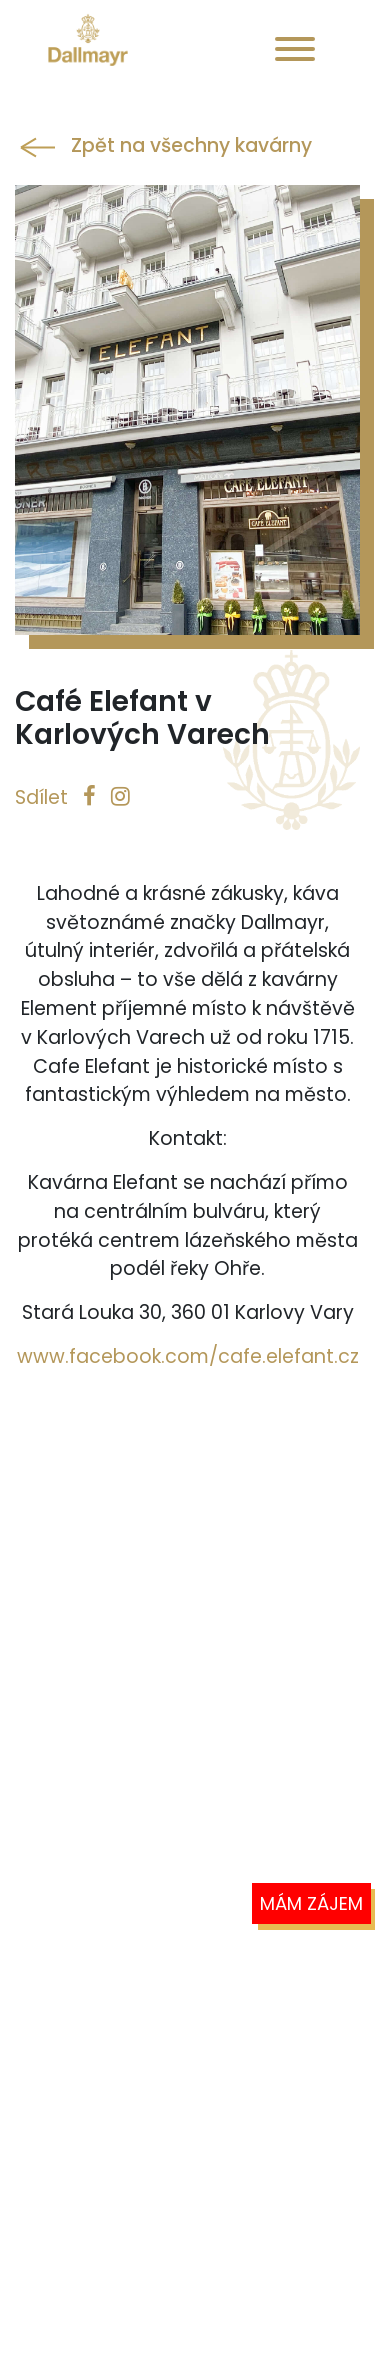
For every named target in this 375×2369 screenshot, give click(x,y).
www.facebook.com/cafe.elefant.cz (188, 1356)
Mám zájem (311, 1903)
